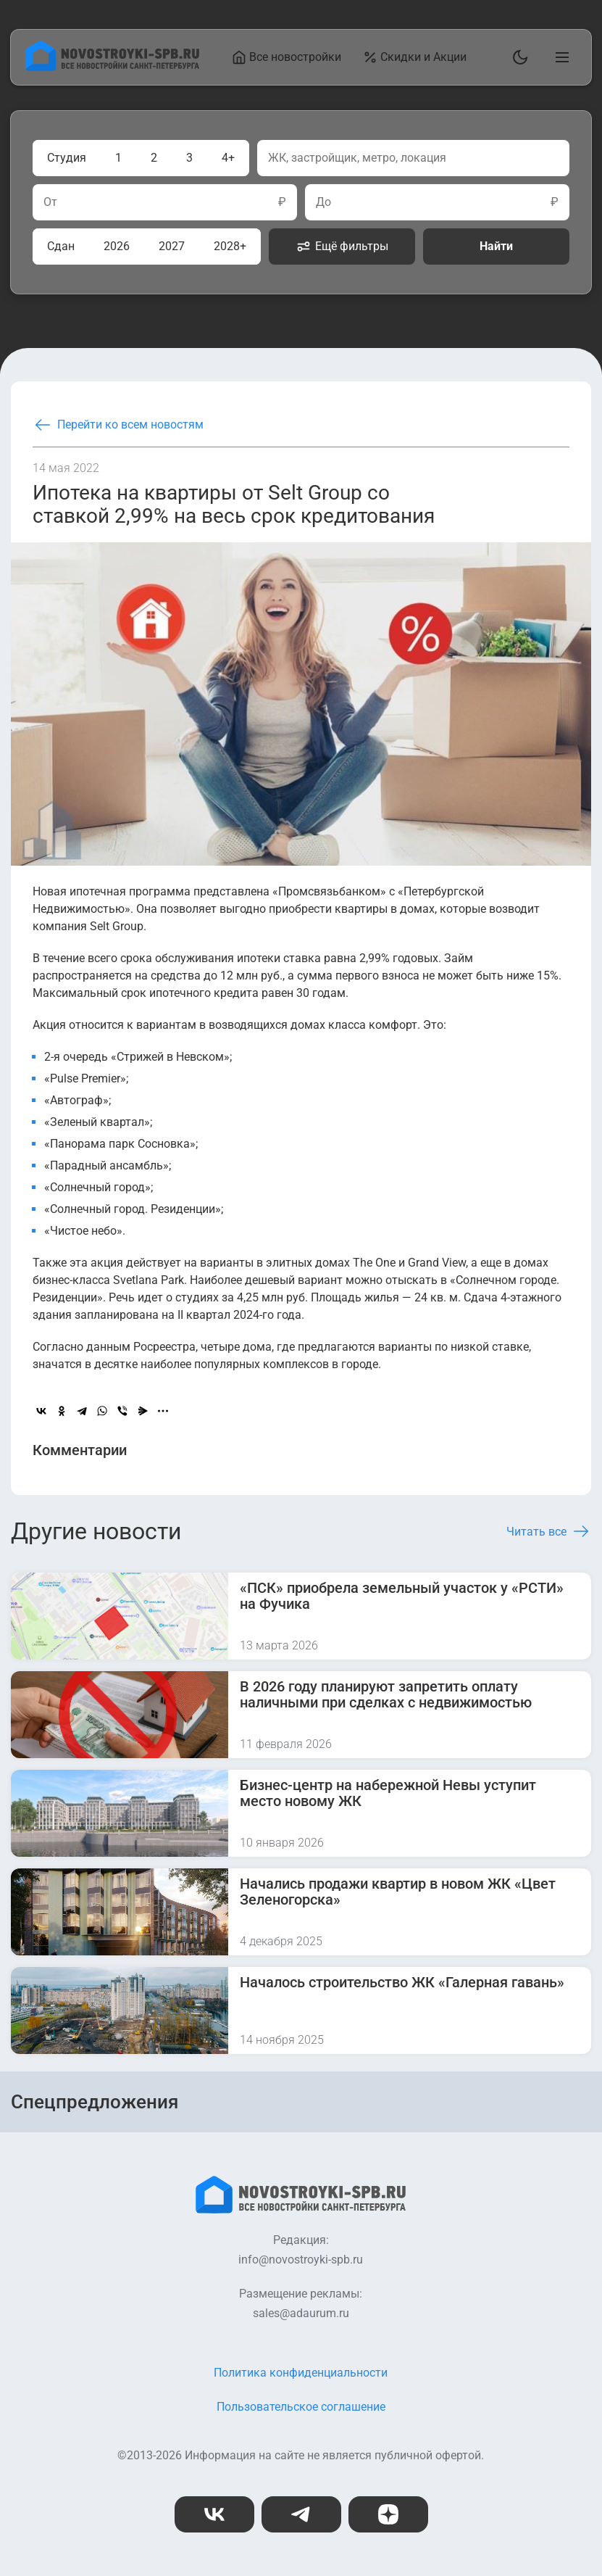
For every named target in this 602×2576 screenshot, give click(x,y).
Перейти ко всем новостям (118, 424)
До (323, 202)
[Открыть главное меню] (559, 57)
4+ (228, 158)
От (50, 202)
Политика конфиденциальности (301, 2373)
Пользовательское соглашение (301, 2407)
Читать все (548, 1531)
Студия (66, 158)
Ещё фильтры (342, 246)
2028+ (230, 246)
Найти (496, 246)
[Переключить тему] (517, 57)
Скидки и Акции (415, 57)
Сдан (61, 246)
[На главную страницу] (112, 67)
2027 (172, 246)
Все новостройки (287, 57)
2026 (117, 246)
